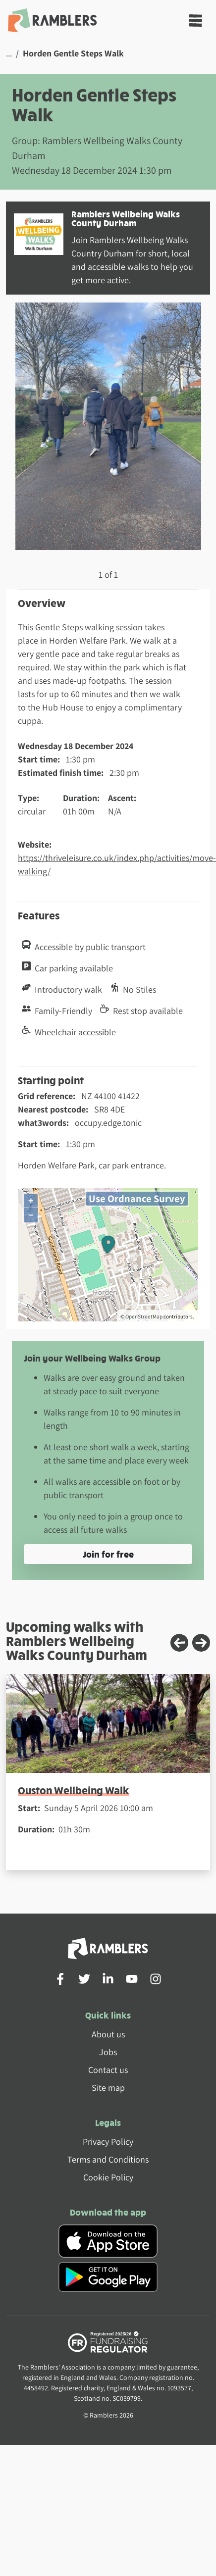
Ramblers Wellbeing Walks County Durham (125, 218)
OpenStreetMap (143, 1316)
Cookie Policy (108, 2177)
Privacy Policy (108, 2141)
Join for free (108, 1554)
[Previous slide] (179, 1643)
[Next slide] (201, 1643)
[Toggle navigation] (195, 20)
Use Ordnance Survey (137, 1198)
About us (108, 2034)
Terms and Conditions (108, 2159)
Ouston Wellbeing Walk (73, 1790)
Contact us (108, 2069)
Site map (108, 2087)
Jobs (108, 2052)
